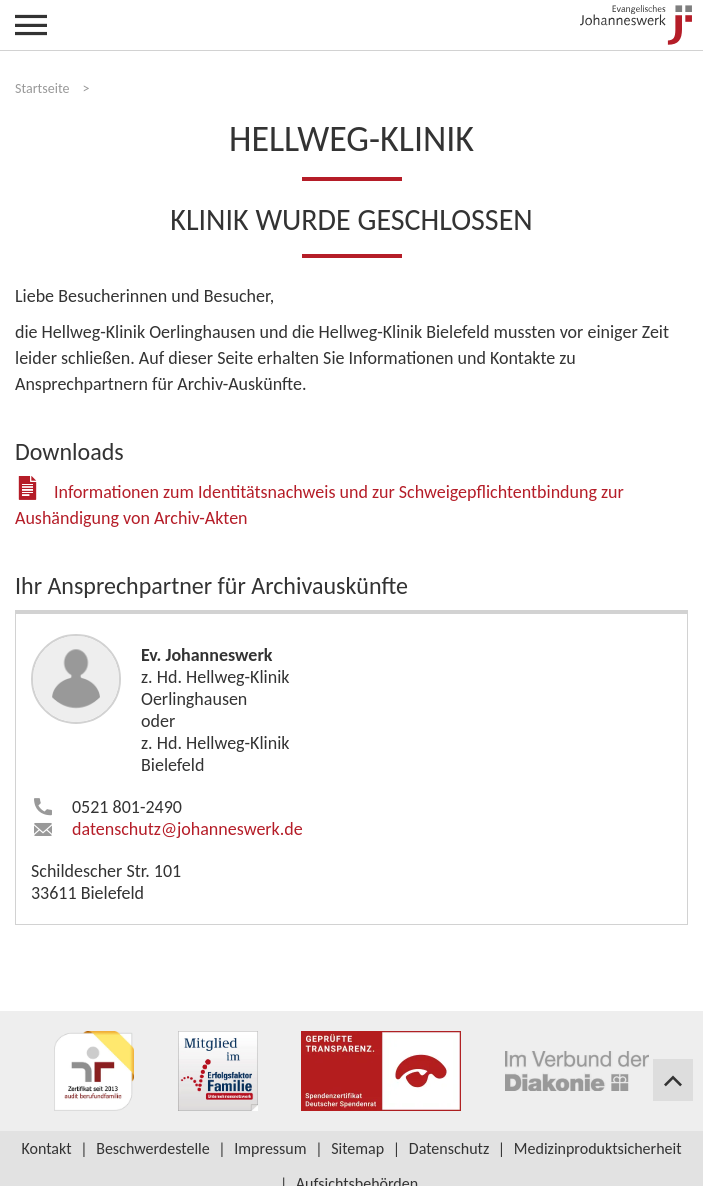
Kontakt (46, 1148)
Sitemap (357, 1148)
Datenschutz (449, 1148)
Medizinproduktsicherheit (598, 1148)
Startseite (42, 88)
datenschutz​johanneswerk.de (187, 829)
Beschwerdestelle (153, 1148)
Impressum (270, 1148)
